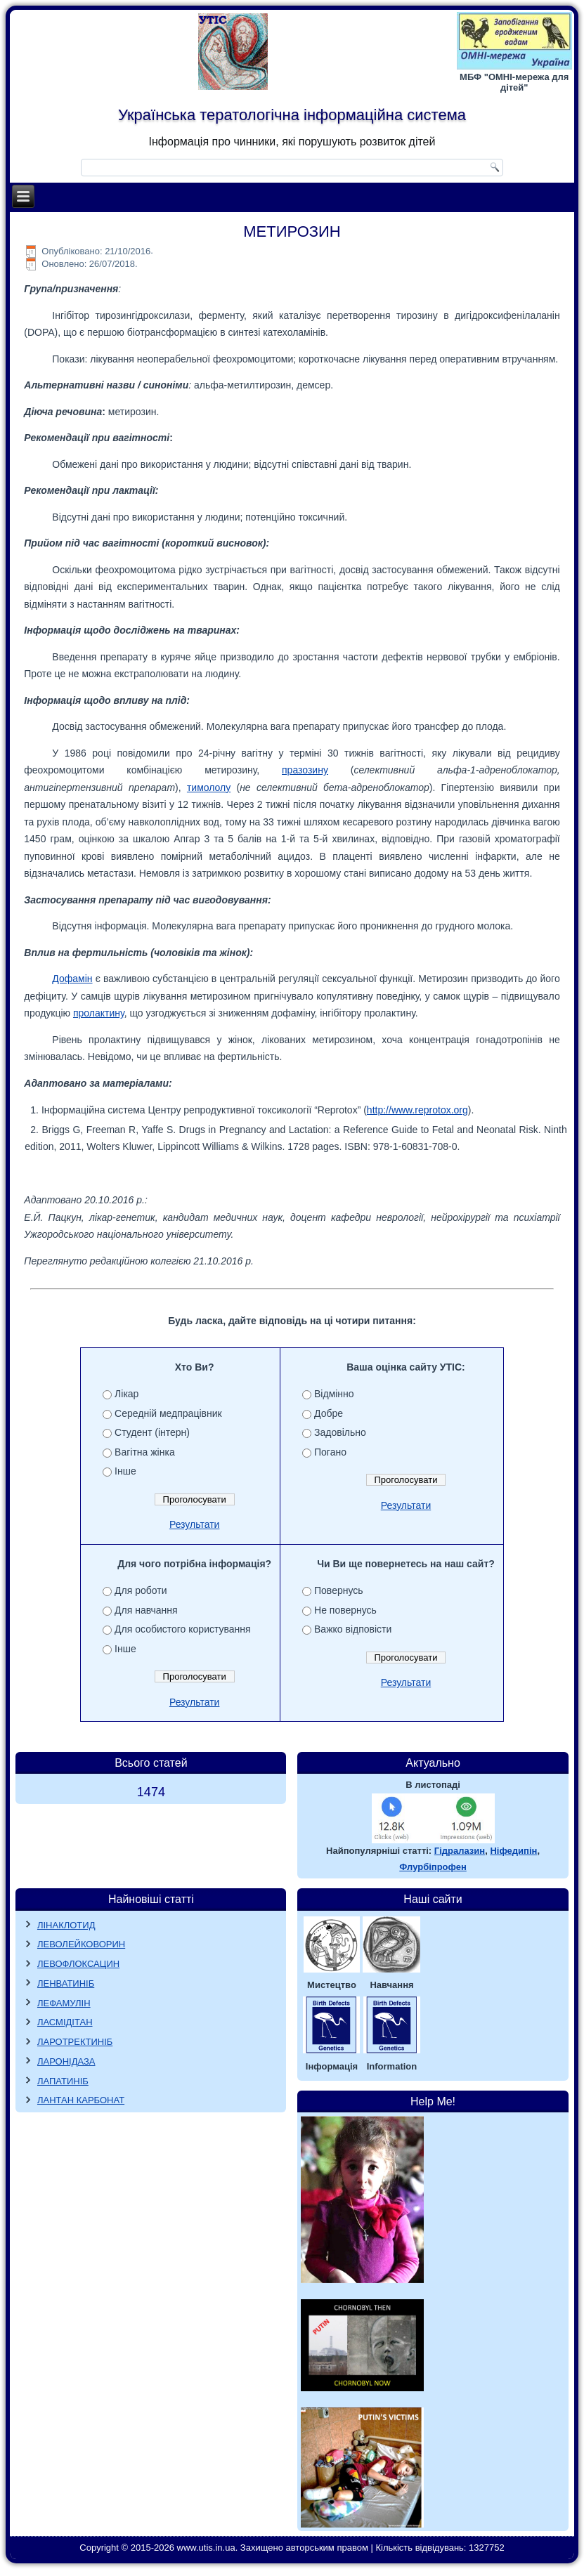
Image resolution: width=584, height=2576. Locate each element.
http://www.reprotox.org (417, 1110)
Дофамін (72, 978)
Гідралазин (459, 1850)
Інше (125, 1471)
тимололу (209, 787)
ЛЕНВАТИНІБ (65, 1983)
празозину (305, 770)
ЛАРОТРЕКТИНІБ (74, 2041)
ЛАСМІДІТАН (65, 2022)
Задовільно (340, 1432)
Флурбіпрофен (433, 1867)
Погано (330, 1452)
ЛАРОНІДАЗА (66, 2061)
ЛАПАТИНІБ (63, 2081)
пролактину (98, 1013)
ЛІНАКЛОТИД (66, 1925)
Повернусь (338, 1590)
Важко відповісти (352, 1629)
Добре (328, 1413)
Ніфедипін (513, 1850)
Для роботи (141, 1590)
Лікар (126, 1393)
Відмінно (334, 1393)
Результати (194, 1524)
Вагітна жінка (145, 1452)
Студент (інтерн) (152, 1432)
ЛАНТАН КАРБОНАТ (80, 2100)
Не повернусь (345, 1610)
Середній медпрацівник (168, 1413)
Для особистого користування (183, 1629)
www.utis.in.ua (206, 2547)
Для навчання (146, 1610)
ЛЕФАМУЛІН (64, 2003)
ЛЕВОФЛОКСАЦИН (78, 1964)
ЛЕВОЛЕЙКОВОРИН (81, 1944)
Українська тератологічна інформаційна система (292, 115)
